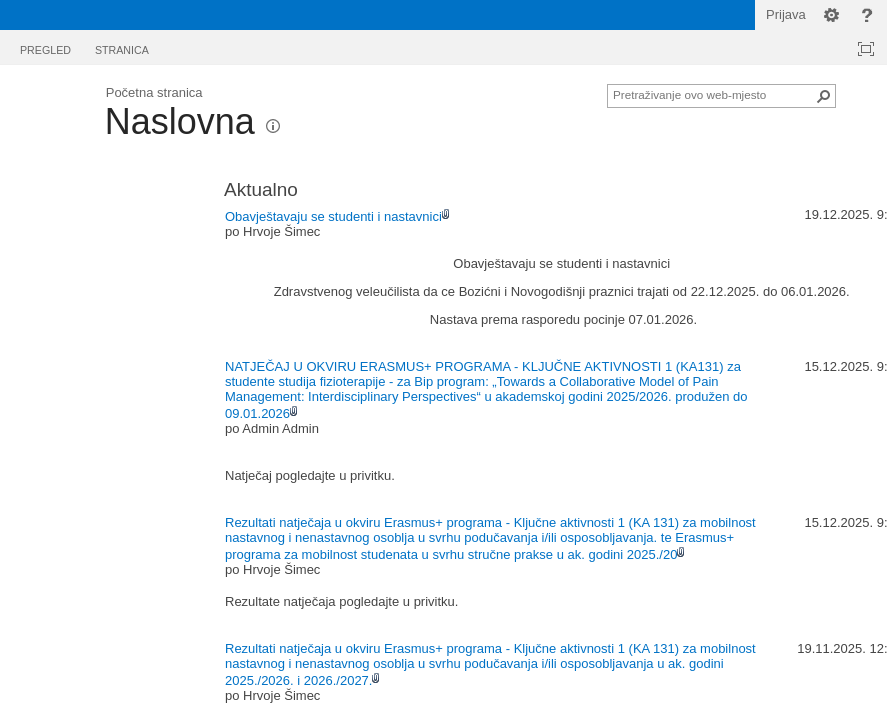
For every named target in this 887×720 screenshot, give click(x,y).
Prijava (786, 14)
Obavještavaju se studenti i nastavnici (333, 216)
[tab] (45, 46)
